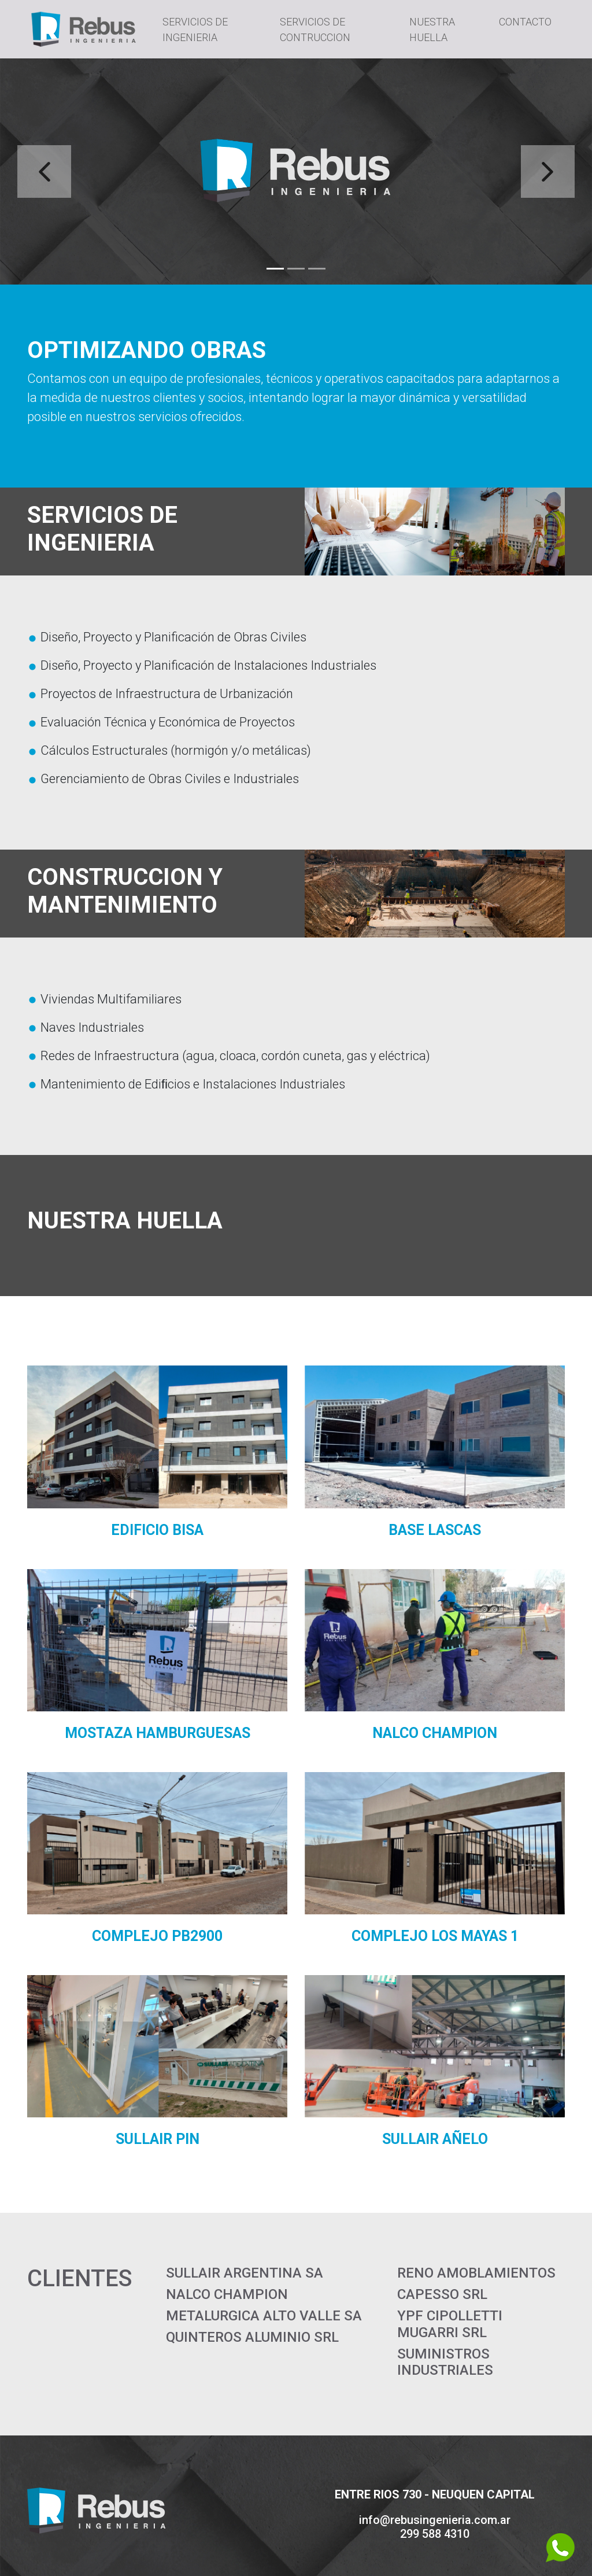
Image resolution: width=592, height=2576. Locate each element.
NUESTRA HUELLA (432, 29)
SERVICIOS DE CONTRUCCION (315, 29)
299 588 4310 (434, 2534)
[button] (44, 171)
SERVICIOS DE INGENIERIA (195, 29)
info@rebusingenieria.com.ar (434, 2520)
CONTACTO (525, 22)
